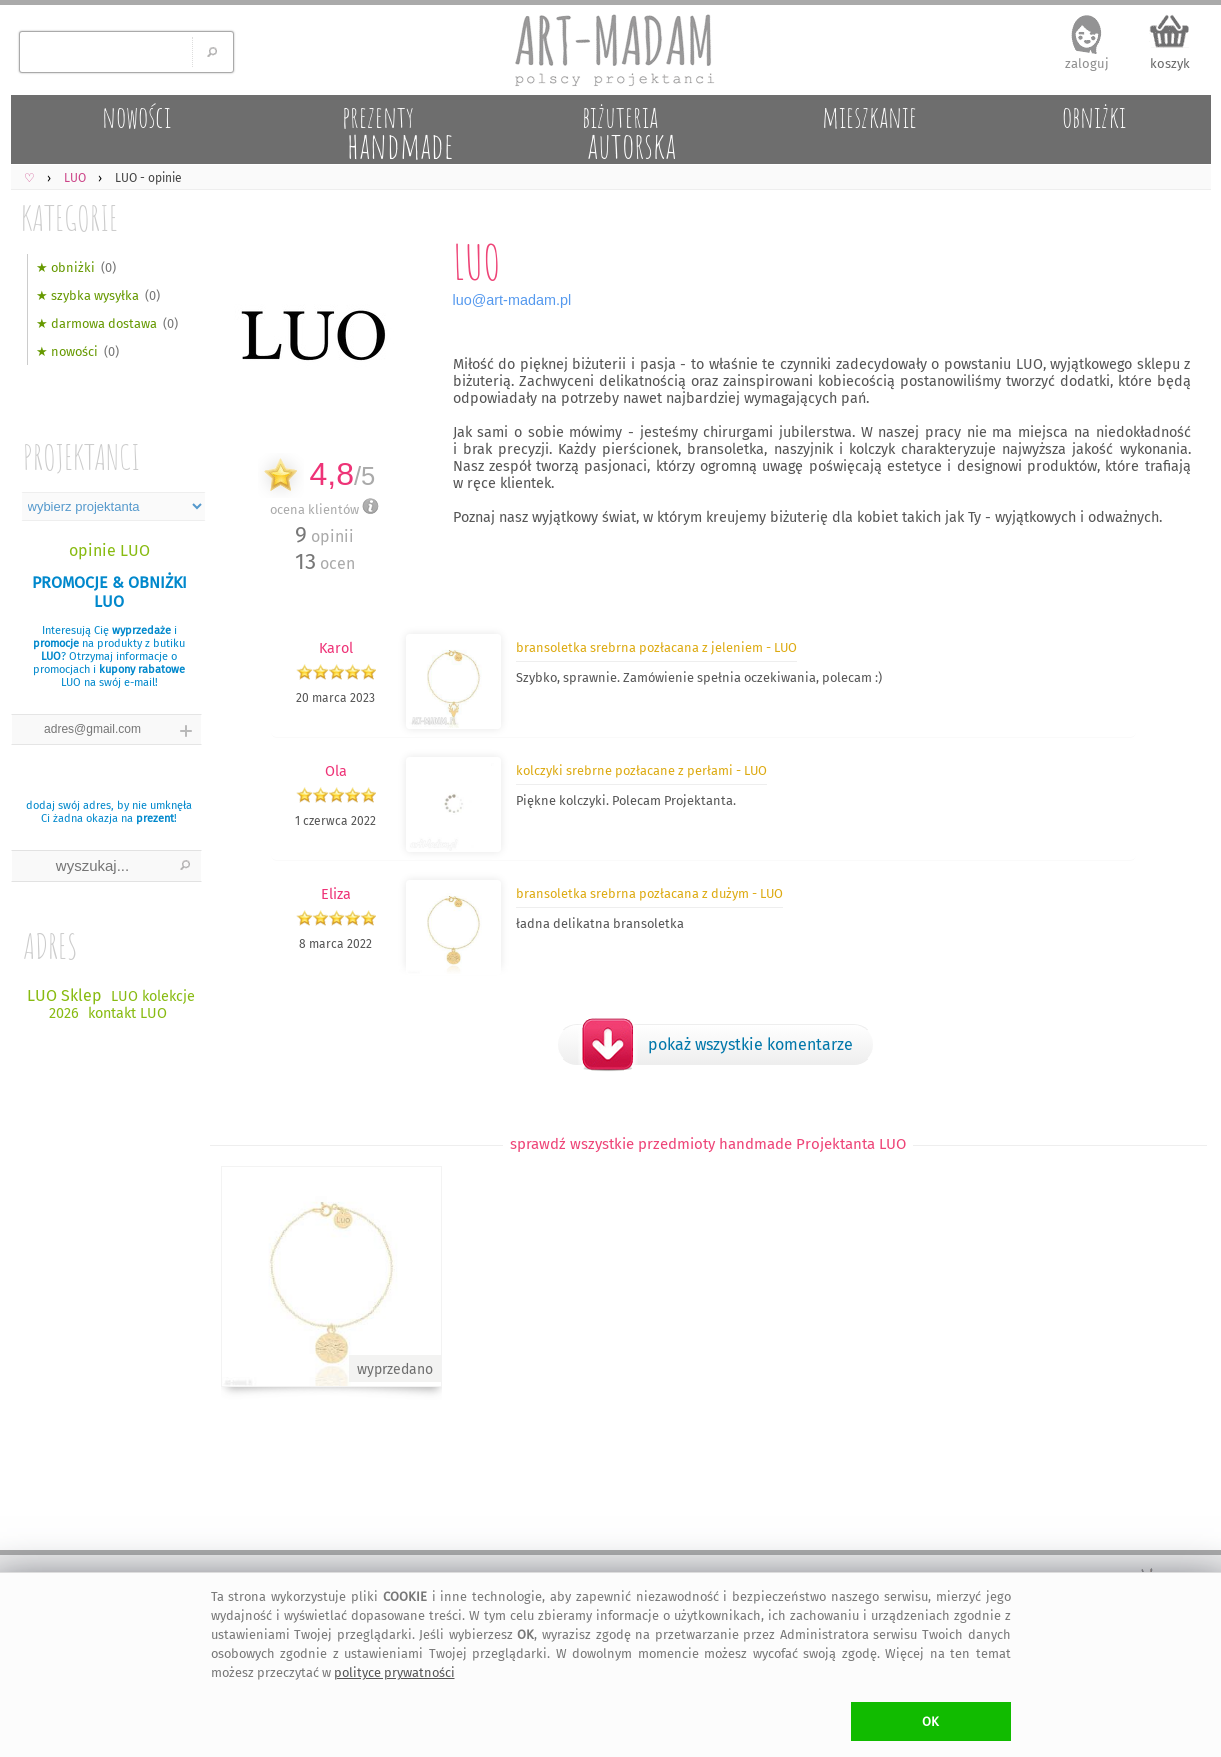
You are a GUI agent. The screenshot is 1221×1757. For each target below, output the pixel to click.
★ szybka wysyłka (87, 295)
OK (930, 1721)
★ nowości (67, 351)
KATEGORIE (69, 217)
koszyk (1170, 63)
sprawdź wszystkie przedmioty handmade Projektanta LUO (708, 1144)
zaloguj (1087, 63)
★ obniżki (65, 267)
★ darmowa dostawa (96, 323)
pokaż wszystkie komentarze (750, 1044)
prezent (155, 818)
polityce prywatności (394, 1672)
